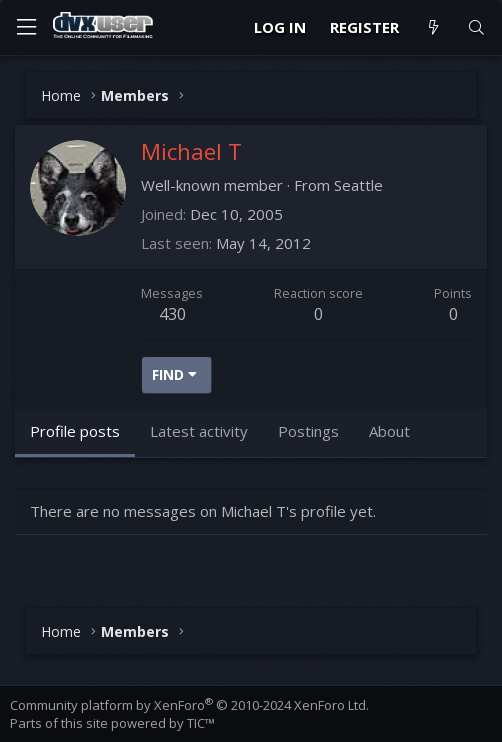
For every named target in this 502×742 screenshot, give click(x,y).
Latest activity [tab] (199, 431)
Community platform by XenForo (189, 705)
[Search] (476, 27)
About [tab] (389, 431)
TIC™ (201, 723)
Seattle (358, 185)
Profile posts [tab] (75, 431)
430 (172, 314)
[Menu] (26, 27)
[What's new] (432, 27)
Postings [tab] (308, 431)
